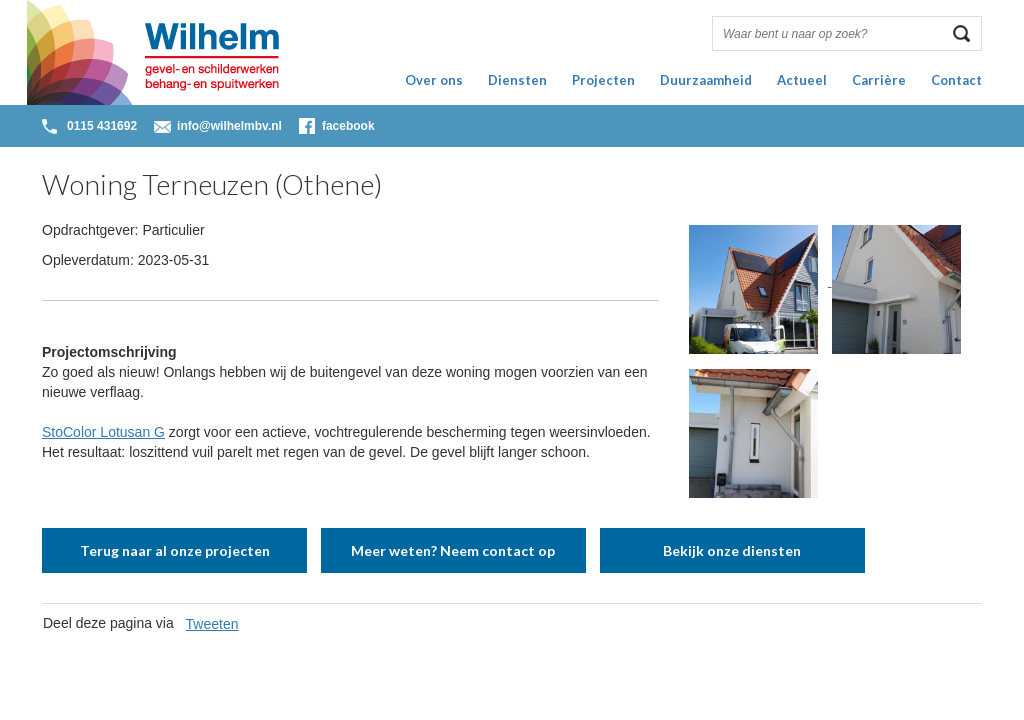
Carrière (879, 80)
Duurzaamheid (706, 80)
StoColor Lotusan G (103, 432)
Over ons (434, 80)
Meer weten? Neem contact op (453, 550)
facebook (348, 126)
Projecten (603, 80)
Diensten (517, 80)
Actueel (802, 80)
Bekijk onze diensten (732, 550)
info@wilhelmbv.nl (229, 126)
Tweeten (212, 624)
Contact (956, 80)
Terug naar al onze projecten (175, 550)
